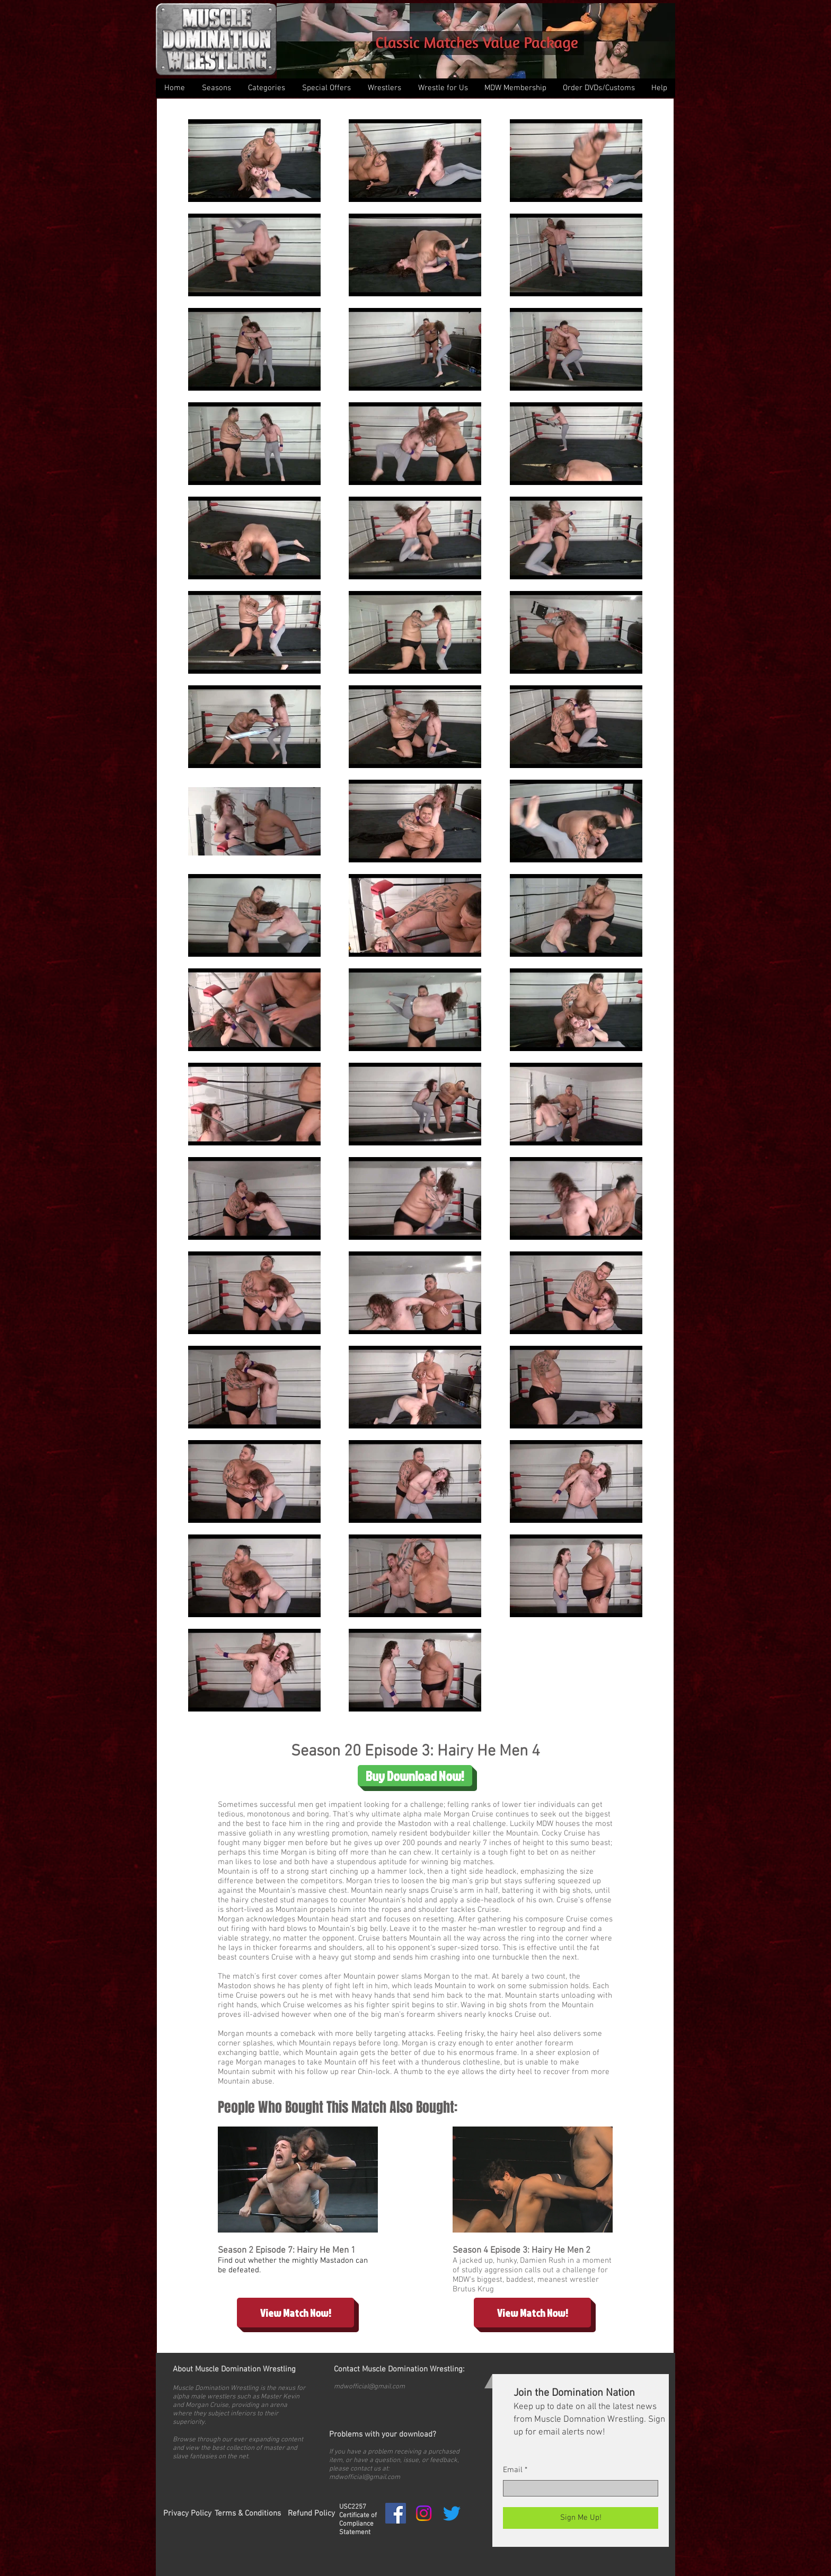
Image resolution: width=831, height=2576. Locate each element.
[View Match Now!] (295, 2312)
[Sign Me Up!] (580, 2518)
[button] (266, 88)
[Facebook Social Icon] (395, 2513)
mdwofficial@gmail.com (369, 2387)
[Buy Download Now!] (415, 1775)
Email (513, 2470)
